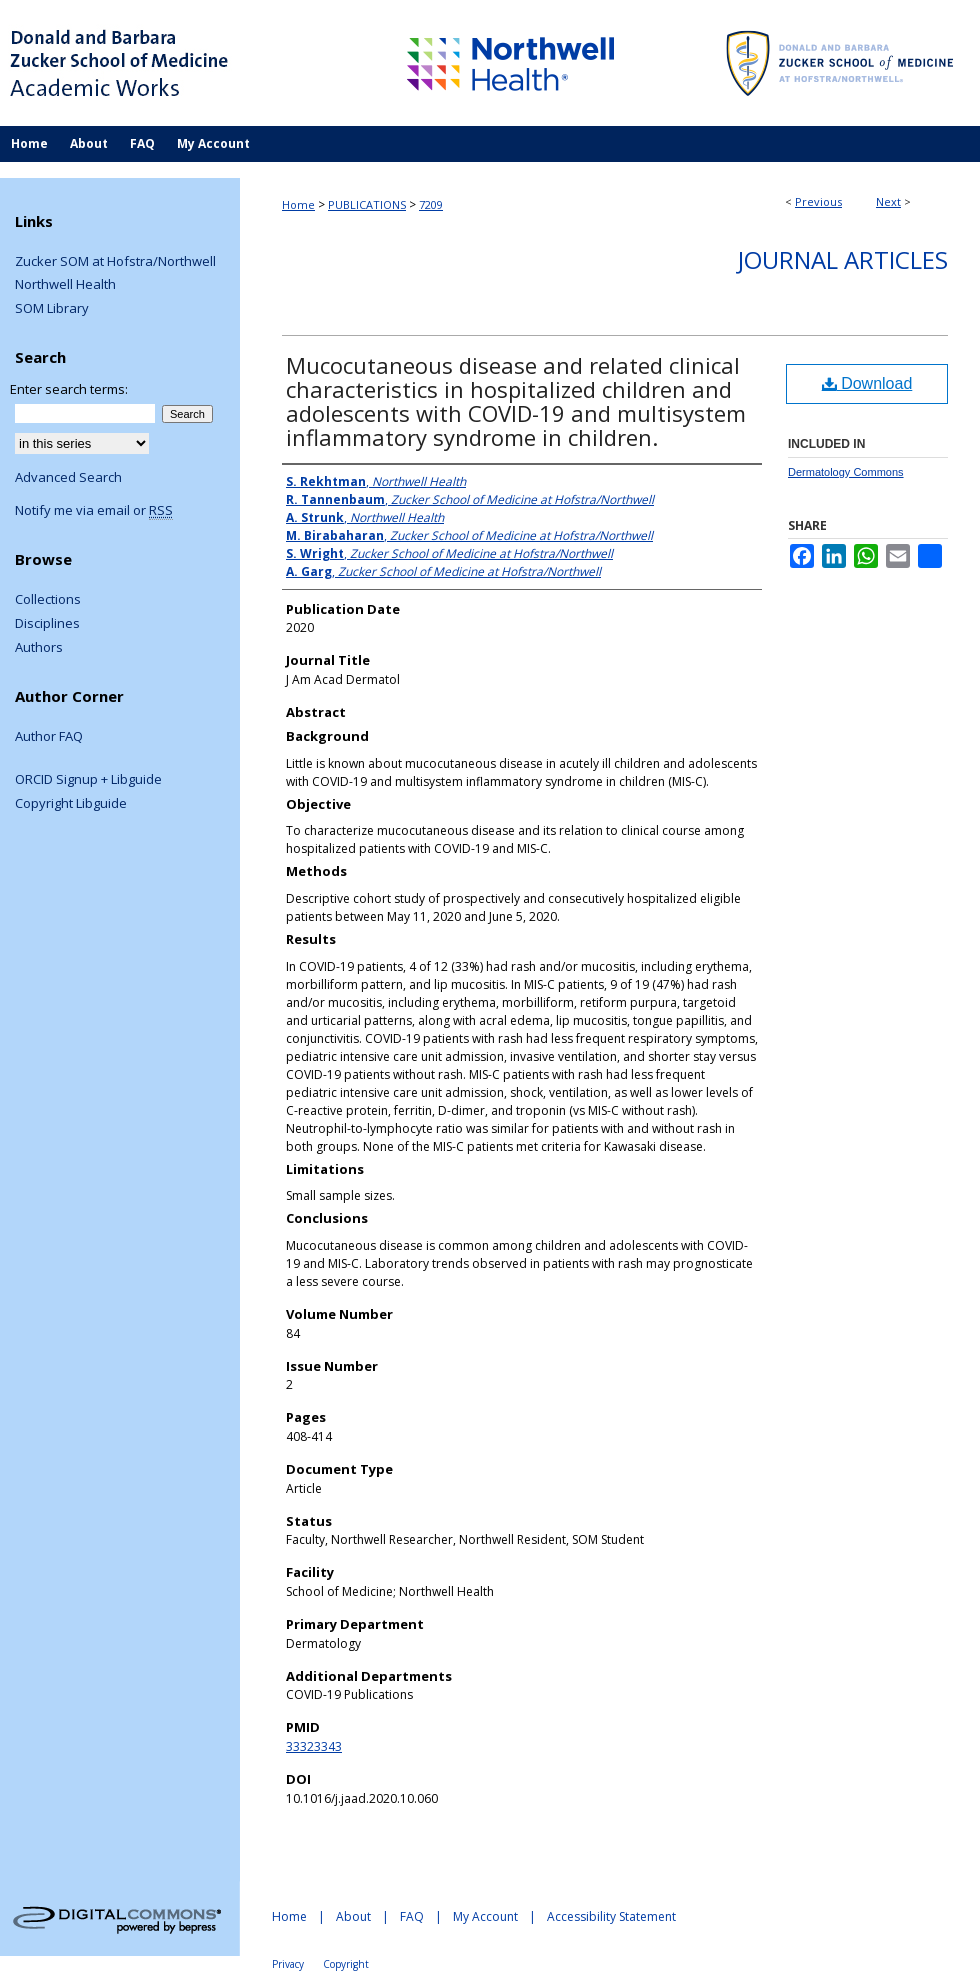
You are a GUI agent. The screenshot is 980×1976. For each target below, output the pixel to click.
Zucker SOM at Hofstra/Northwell (115, 262)
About (353, 1916)
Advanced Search (68, 477)
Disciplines (47, 624)
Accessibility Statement (611, 1916)
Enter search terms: (69, 389)
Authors (39, 648)
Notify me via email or (94, 511)
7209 (431, 204)
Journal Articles (843, 259)
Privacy (288, 1964)
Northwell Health (65, 285)
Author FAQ (49, 737)
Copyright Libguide (71, 804)
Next (888, 201)
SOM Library (52, 309)
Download (867, 383)
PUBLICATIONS (367, 204)
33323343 (314, 1746)
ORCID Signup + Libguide (88, 780)
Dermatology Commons (846, 472)
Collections (48, 600)
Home (298, 204)
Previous (818, 201)
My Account (485, 1916)
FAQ (412, 1916)
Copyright (346, 1964)
